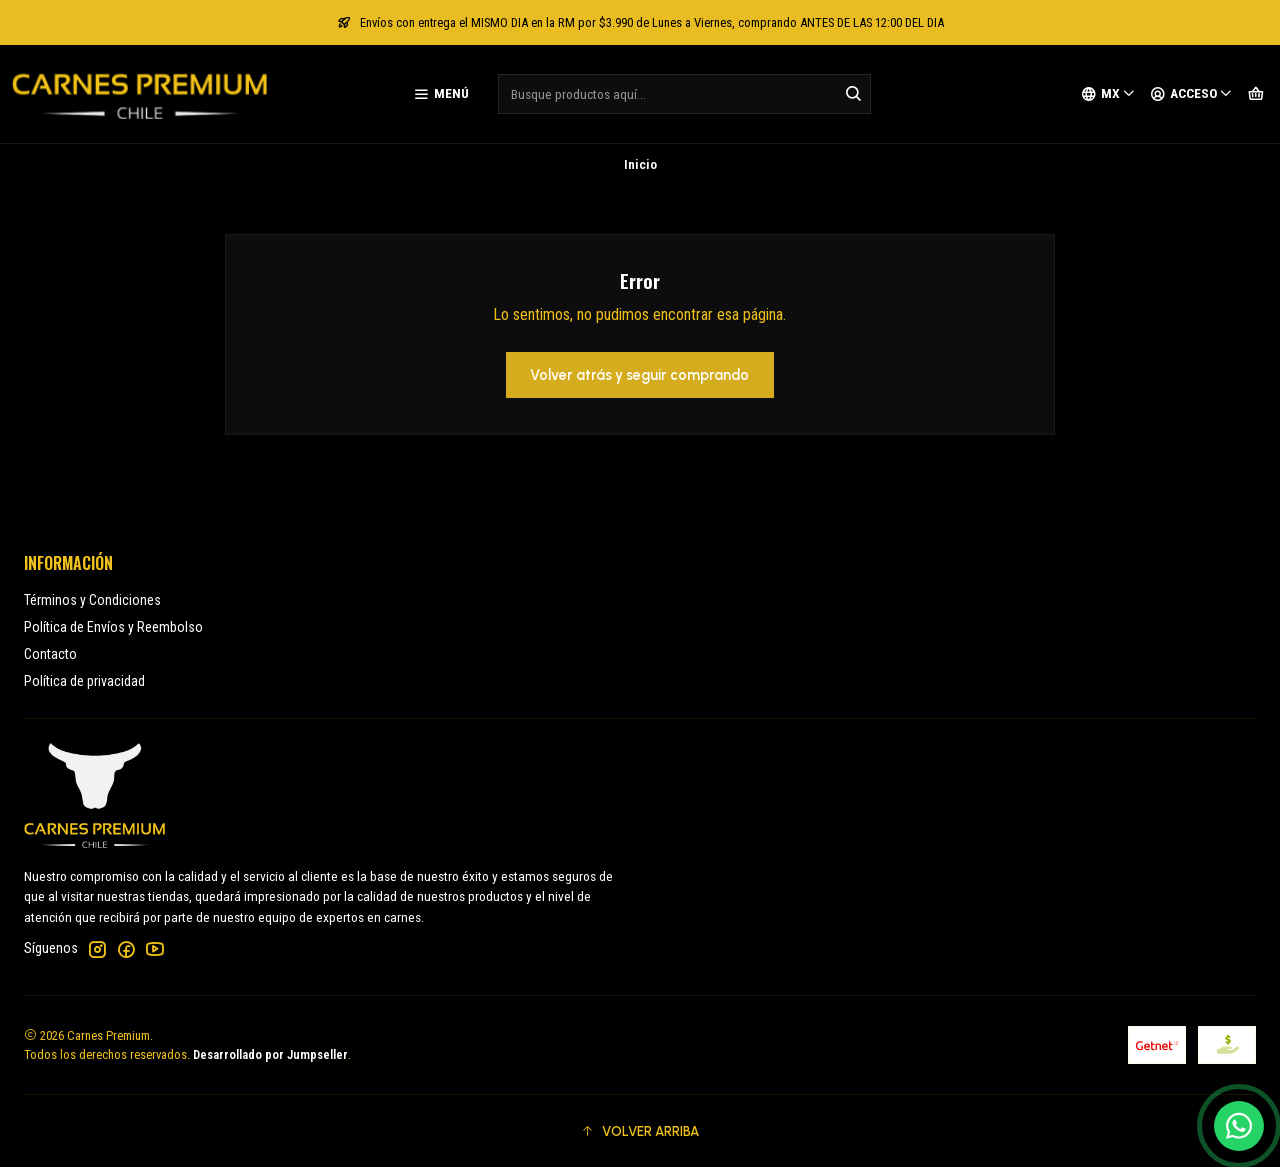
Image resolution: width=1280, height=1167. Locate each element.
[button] (640, 1131)
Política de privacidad (84, 681)
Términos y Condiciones (92, 600)
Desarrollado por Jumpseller (270, 1054)
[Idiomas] (1108, 94)
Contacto (50, 654)
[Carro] (1256, 94)
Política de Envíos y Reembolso (113, 627)
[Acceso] (1191, 94)
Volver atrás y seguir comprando (639, 375)
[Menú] (441, 94)
